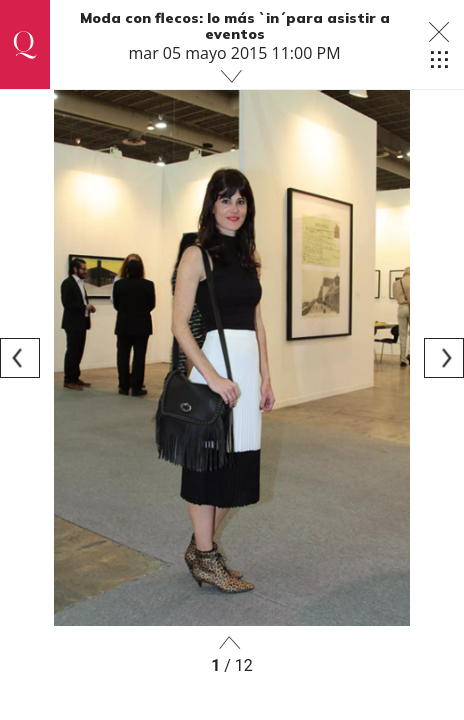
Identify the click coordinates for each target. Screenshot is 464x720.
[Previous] (20, 358)
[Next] (444, 358)
